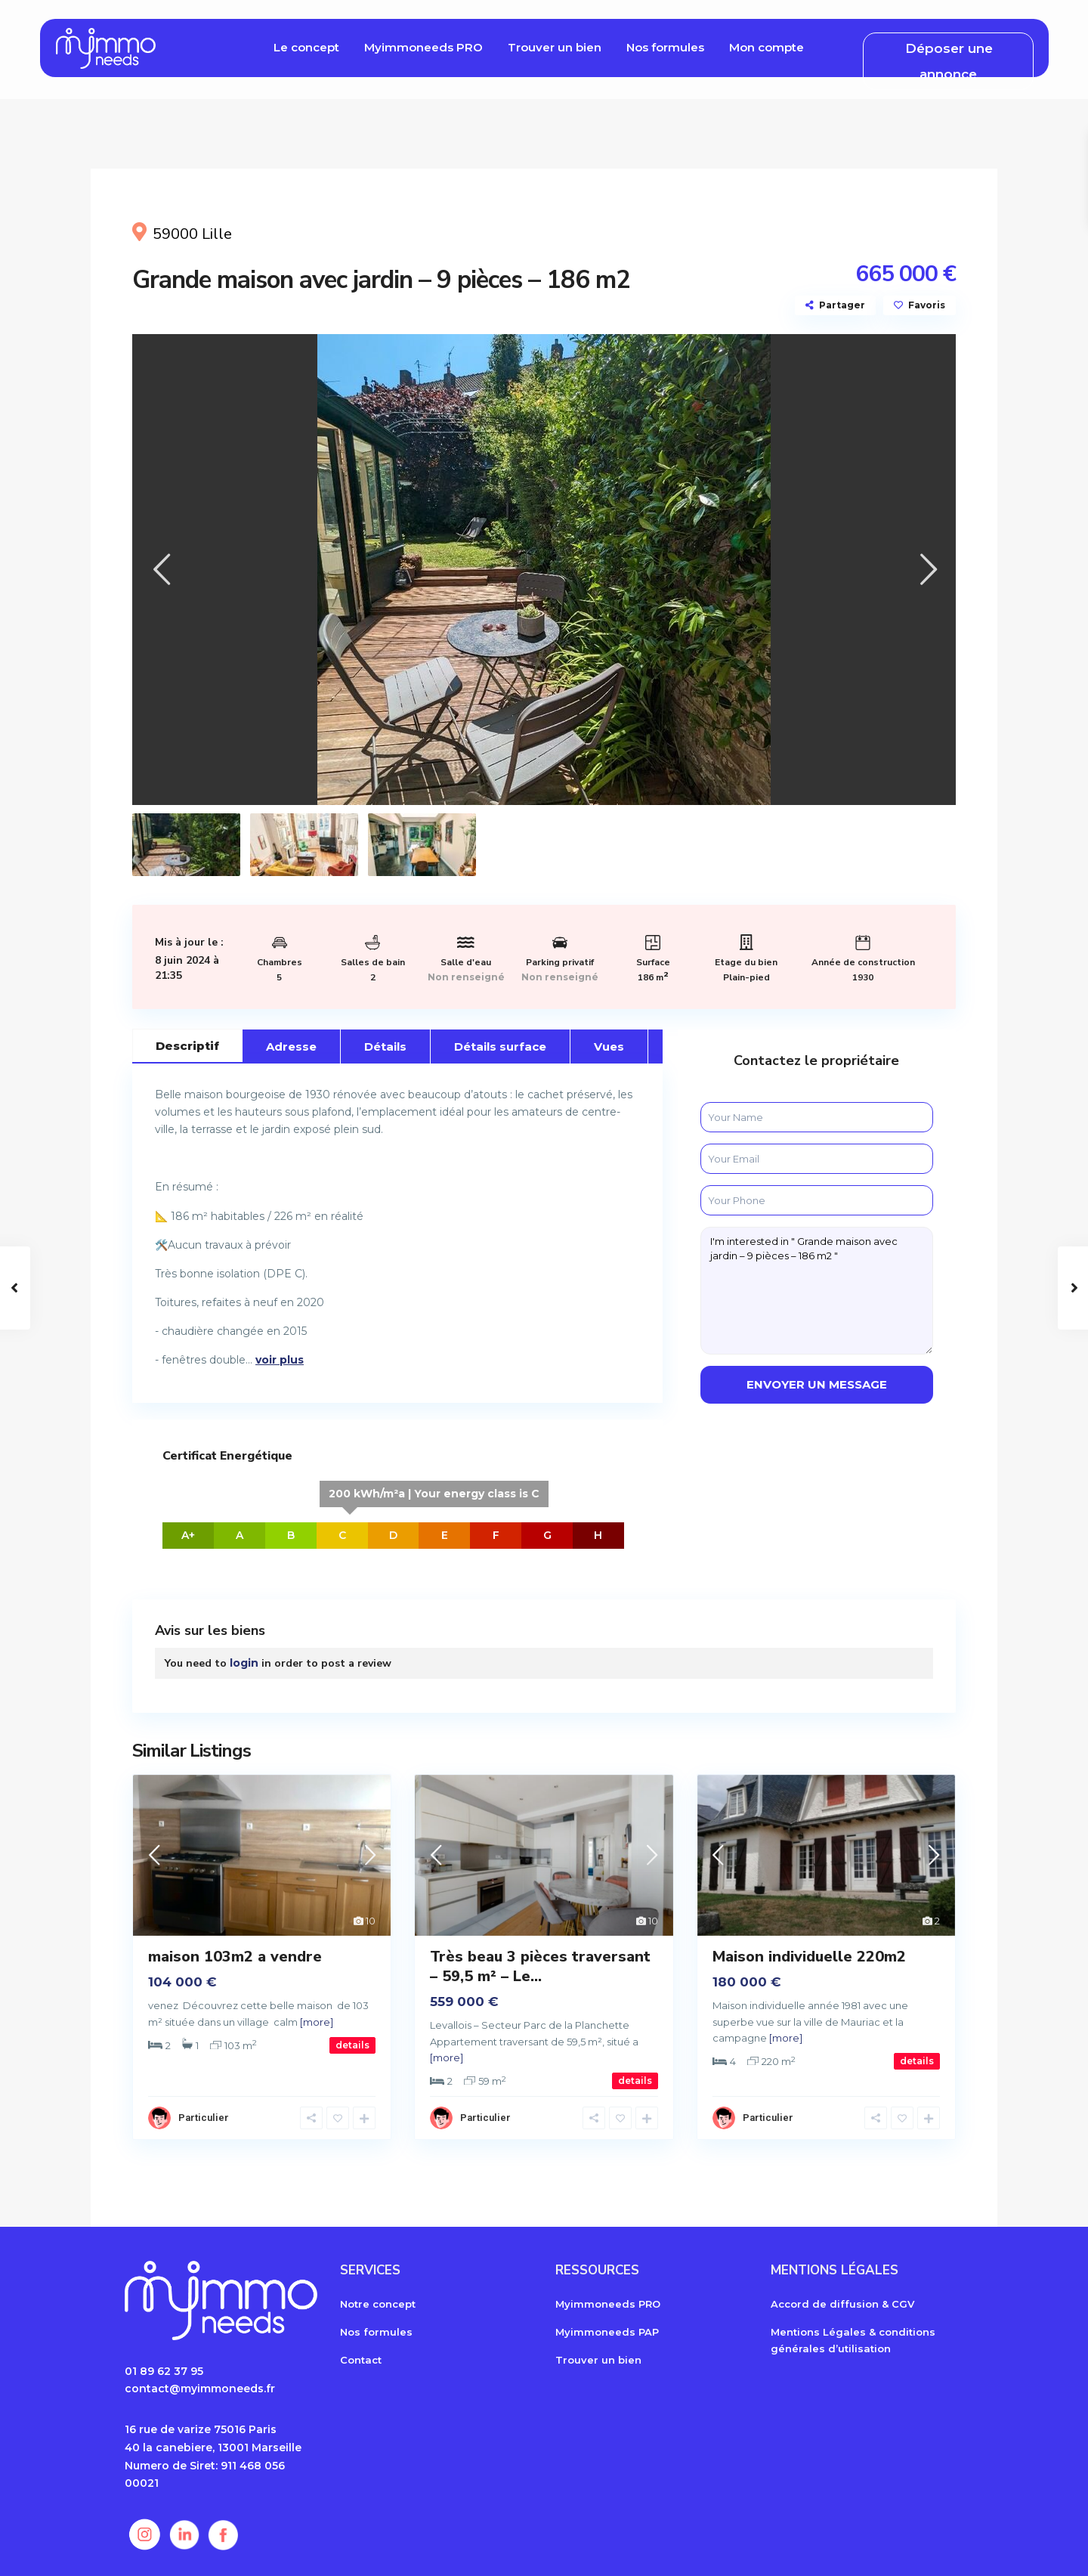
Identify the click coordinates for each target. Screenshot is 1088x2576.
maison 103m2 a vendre (235, 1956)
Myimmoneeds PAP (607, 2332)
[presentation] (160, 569)
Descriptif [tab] (187, 1046)
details (352, 2045)
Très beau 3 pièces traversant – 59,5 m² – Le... (540, 1966)
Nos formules (665, 47)
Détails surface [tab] (500, 1046)
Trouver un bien (554, 47)
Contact (361, 2360)
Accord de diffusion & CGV (842, 2304)
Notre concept (378, 2304)
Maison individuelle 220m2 (809, 1956)
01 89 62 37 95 (164, 2371)
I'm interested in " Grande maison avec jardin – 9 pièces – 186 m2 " (817, 1291)
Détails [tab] (385, 1046)
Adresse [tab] (291, 1046)
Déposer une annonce (949, 61)
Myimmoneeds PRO (423, 47)
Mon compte (766, 47)
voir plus (279, 1360)
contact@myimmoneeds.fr (200, 2388)
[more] (316, 2022)
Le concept (306, 47)
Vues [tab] (609, 1046)
